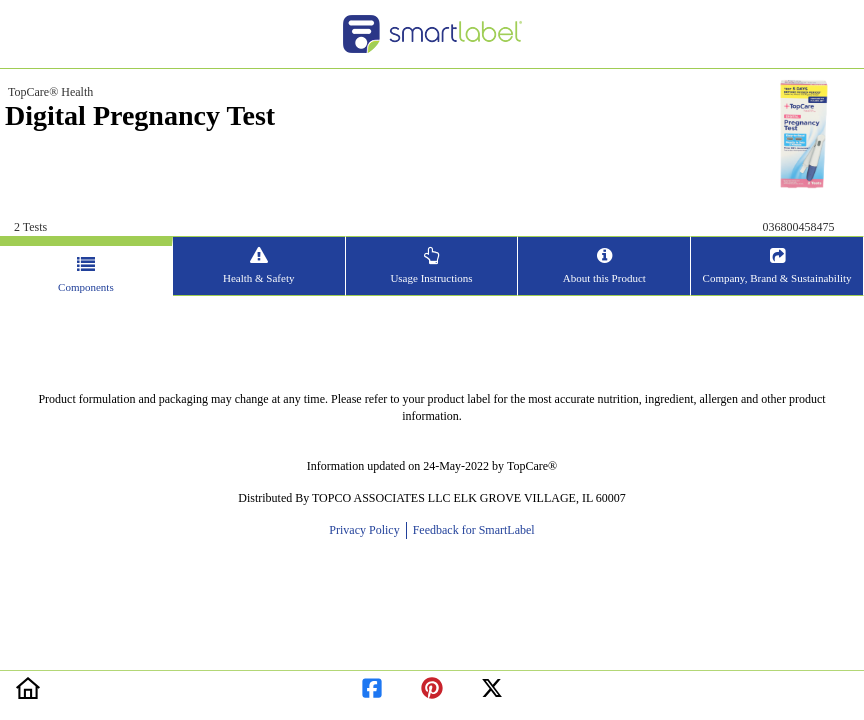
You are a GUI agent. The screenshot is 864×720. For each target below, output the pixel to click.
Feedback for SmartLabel (472, 530)
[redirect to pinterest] (432, 684)
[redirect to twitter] (492, 684)
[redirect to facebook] (372, 684)
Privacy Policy (367, 530)
